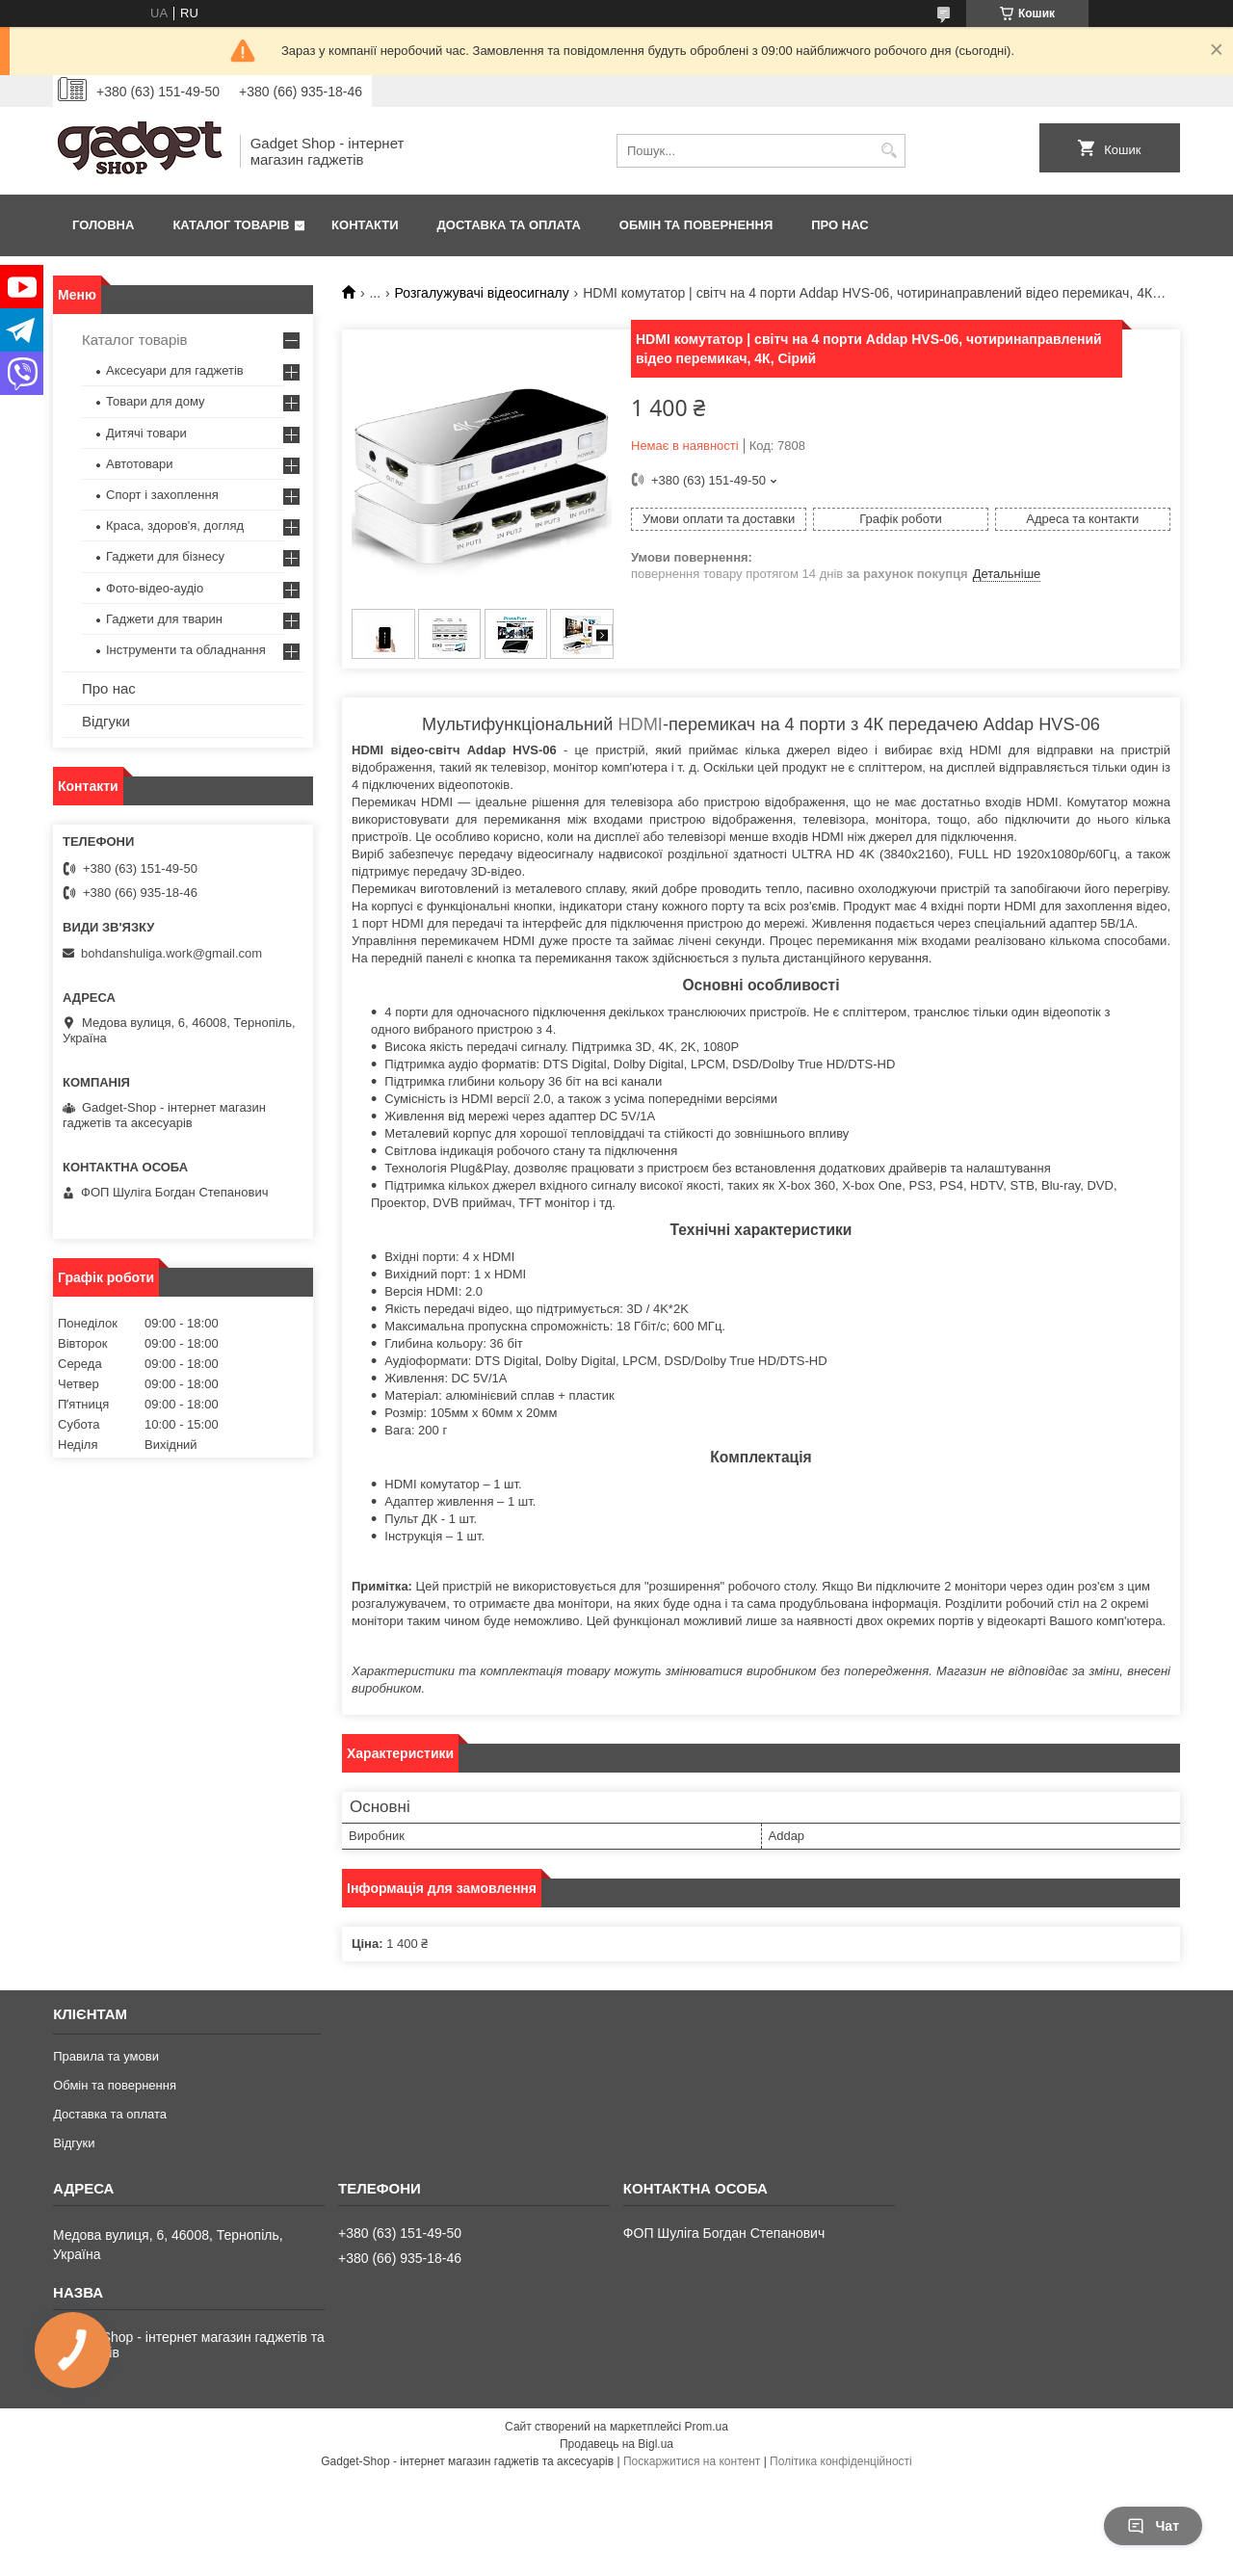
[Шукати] (888, 151)
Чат (1153, 2526)
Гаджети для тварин (164, 619)
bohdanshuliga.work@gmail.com (171, 953)
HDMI (639, 724)
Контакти (365, 225)
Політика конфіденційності (841, 2461)
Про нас (839, 225)
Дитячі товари (146, 433)
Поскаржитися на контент (691, 2461)
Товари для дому (155, 401)
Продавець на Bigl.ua (616, 2444)
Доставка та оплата (509, 225)
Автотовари (139, 464)
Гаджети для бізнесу (165, 556)
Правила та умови (106, 2056)
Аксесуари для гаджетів (175, 370)
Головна (103, 225)
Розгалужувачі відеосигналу (482, 293)
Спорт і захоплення (162, 494)
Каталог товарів (230, 225)
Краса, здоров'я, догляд (175, 525)
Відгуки (106, 721)
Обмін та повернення (696, 225)
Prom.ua (706, 2426)
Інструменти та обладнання (186, 650)
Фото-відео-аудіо (154, 588)
